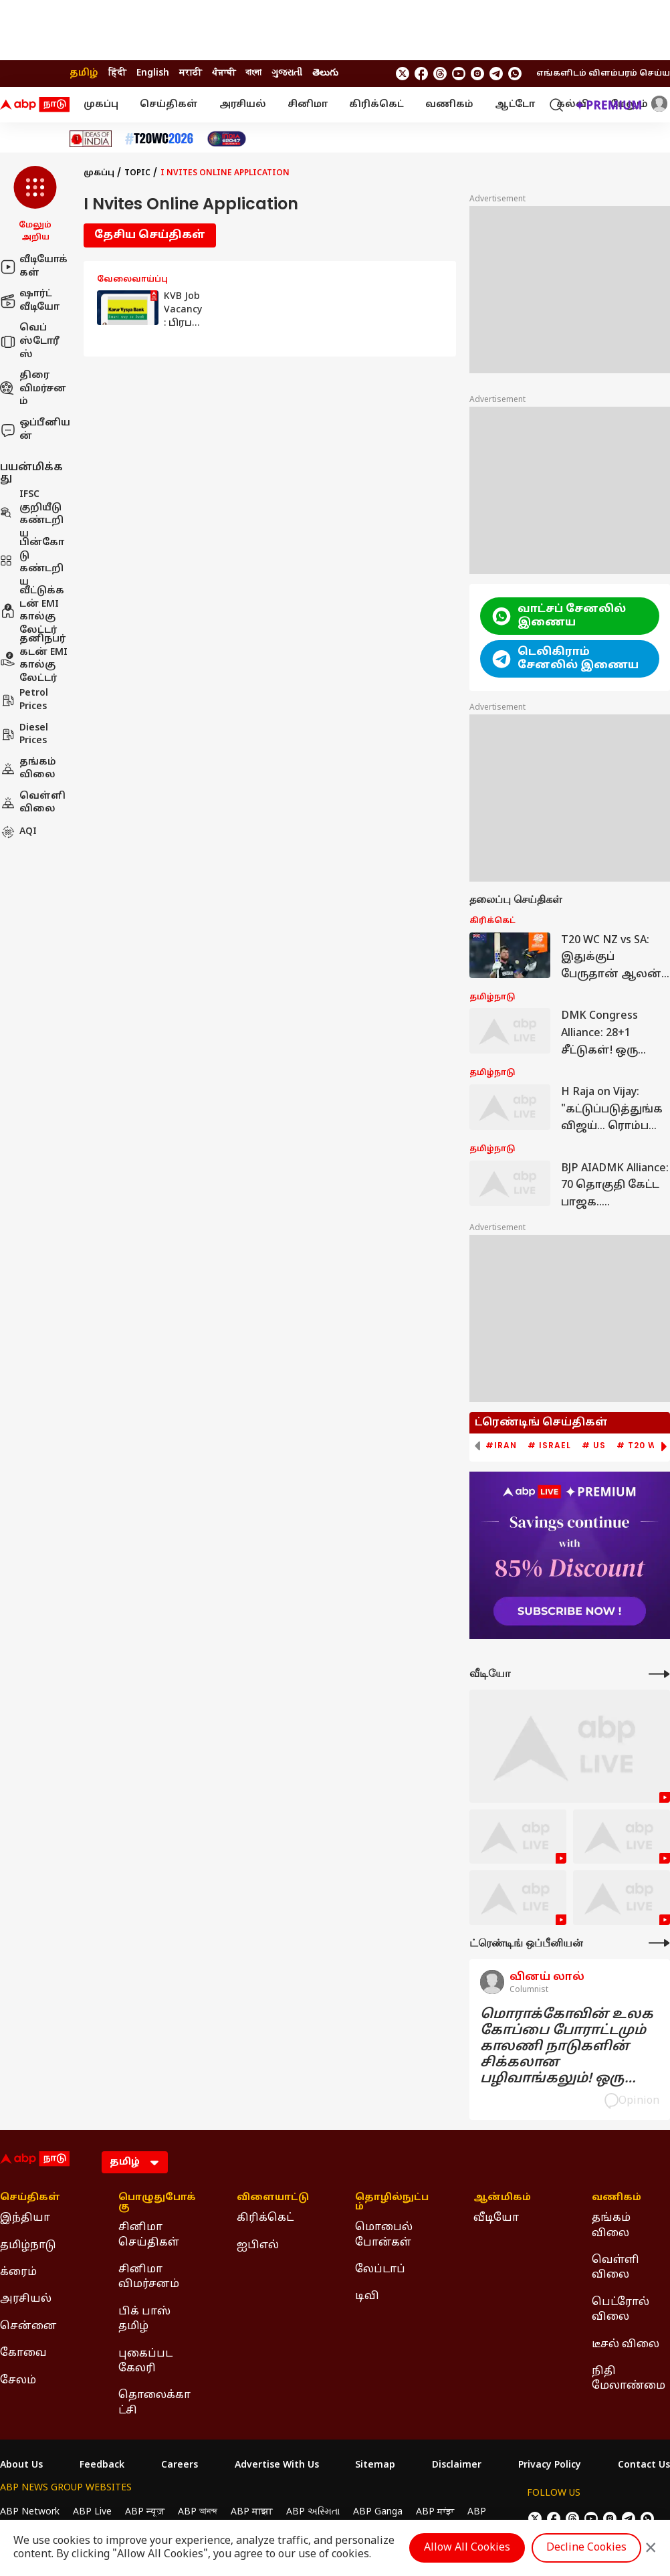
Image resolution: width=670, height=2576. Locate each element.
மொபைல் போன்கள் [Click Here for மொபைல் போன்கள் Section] (384, 2235)
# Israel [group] (549, 1445)
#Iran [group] (501, 1445)
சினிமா (308, 104)
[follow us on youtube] (459, 74)
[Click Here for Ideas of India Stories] (91, 138)
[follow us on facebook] (421, 74)
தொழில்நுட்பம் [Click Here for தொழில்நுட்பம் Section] (392, 2202)
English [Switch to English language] (152, 73)
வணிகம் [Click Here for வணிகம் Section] (616, 2198)
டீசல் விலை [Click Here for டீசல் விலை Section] (625, 2344)
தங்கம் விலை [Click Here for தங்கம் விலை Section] (611, 2225)
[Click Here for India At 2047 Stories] (227, 138)
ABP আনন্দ (197, 2512)
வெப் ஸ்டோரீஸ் (30, 341)
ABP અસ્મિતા (313, 2512)
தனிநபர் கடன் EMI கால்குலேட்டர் (34, 659)
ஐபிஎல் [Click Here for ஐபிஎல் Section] (258, 2245)
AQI (18, 832)
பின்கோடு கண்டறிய (32, 562)
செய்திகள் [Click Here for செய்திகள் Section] (30, 2198)
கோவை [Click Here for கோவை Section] (23, 2353)
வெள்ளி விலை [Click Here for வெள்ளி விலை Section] (615, 2268)
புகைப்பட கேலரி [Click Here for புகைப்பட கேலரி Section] (145, 2361)
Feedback (102, 2465)
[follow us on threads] (440, 74)
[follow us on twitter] (403, 74)
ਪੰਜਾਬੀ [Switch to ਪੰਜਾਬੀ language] (223, 73)
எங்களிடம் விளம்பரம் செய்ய (603, 73)
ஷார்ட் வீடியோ (30, 300)
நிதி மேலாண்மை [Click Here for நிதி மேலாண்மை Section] (628, 2379)
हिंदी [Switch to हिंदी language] (117, 73)
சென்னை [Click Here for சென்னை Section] (28, 2326)
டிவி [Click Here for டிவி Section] (367, 2296)
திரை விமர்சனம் (33, 388)
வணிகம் (449, 104)
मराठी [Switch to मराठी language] (190, 73)
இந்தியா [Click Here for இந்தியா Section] (25, 2218)
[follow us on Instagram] (477, 74)
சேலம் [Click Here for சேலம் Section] (18, 2380)
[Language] (135, 2162)
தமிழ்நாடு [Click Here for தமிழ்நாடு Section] (28, 2245)
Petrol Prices (24, 700)
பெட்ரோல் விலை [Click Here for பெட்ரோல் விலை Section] (620, 2310)
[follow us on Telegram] (496, 74)
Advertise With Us (277, 2465)
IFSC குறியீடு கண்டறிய (32, 514)
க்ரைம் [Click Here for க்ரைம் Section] (18, 2272)
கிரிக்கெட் (376, 104)
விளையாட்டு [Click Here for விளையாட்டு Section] (273, 2198)
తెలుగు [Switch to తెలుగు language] (325, 73)
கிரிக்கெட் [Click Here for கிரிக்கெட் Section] (265, 2218)
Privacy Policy (549, 2465)
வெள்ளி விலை (33, 803)
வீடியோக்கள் (34, 266)
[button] (35, 204)
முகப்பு (101, 104)
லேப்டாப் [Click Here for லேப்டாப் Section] (380, 2269)
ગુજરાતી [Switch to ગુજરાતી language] (286, 73)
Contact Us (644, 2465)
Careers (179, 2465)
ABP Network (30, 2512)
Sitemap (375, 2465)
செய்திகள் (169, 104)
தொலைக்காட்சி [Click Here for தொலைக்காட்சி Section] (154, 2403)
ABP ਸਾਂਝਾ (435, 2512)
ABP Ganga (378, 2512)
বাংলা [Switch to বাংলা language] (253, 73)
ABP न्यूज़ (144, 2512)
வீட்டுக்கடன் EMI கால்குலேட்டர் (32, 611)
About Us (21, 2465)
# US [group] (594, 1445)
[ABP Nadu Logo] (35, 105)
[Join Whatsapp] (515, 74)
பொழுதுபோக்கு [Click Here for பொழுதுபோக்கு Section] (157, 2202)
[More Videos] (659, 1674)
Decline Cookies (586, 2548)
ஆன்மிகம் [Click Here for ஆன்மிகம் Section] (502, 2198)
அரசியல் (242, 104)
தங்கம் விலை (28, 769)
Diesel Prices (24, 734)
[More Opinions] (659, 1943)
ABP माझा (252, 2512)
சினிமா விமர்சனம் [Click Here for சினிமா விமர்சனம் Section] (148, 2277)
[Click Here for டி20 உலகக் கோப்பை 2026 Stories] (159, 138)
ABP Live (92, 2512)
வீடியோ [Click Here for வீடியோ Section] (496, 2218)
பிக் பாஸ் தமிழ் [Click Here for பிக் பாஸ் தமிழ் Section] (144, 2319)
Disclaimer (456, 2465)
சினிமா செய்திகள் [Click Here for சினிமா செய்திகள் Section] (148, 2235)
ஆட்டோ (515, 104)
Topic (137, 173)
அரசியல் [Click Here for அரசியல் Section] (25, 2299)
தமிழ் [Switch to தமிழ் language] (84, 73)
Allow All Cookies (467, 2548)
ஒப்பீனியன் (35, 429)
